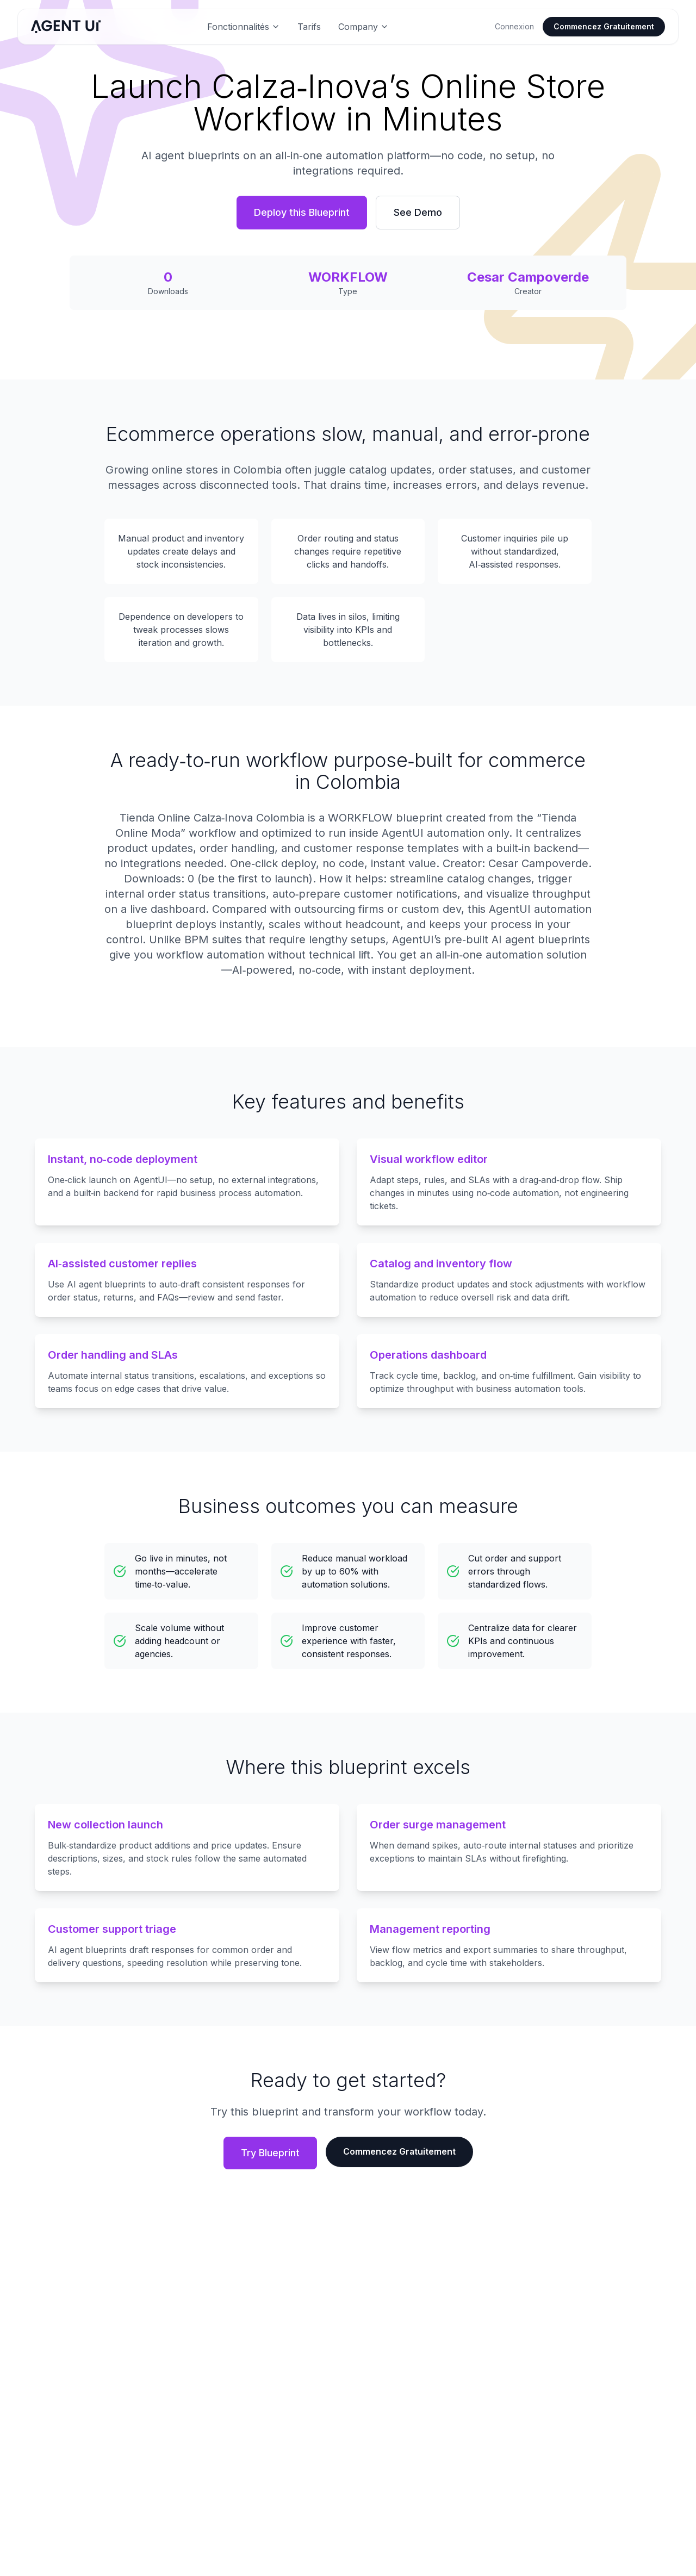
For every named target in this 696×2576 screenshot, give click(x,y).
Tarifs (309, 26)
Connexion (514, 26)
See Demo (418, 212)
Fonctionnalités (243, 26)
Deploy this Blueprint (302, 212)
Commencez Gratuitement (604, 26)
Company (363, 26)
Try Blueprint (269, 2152)
